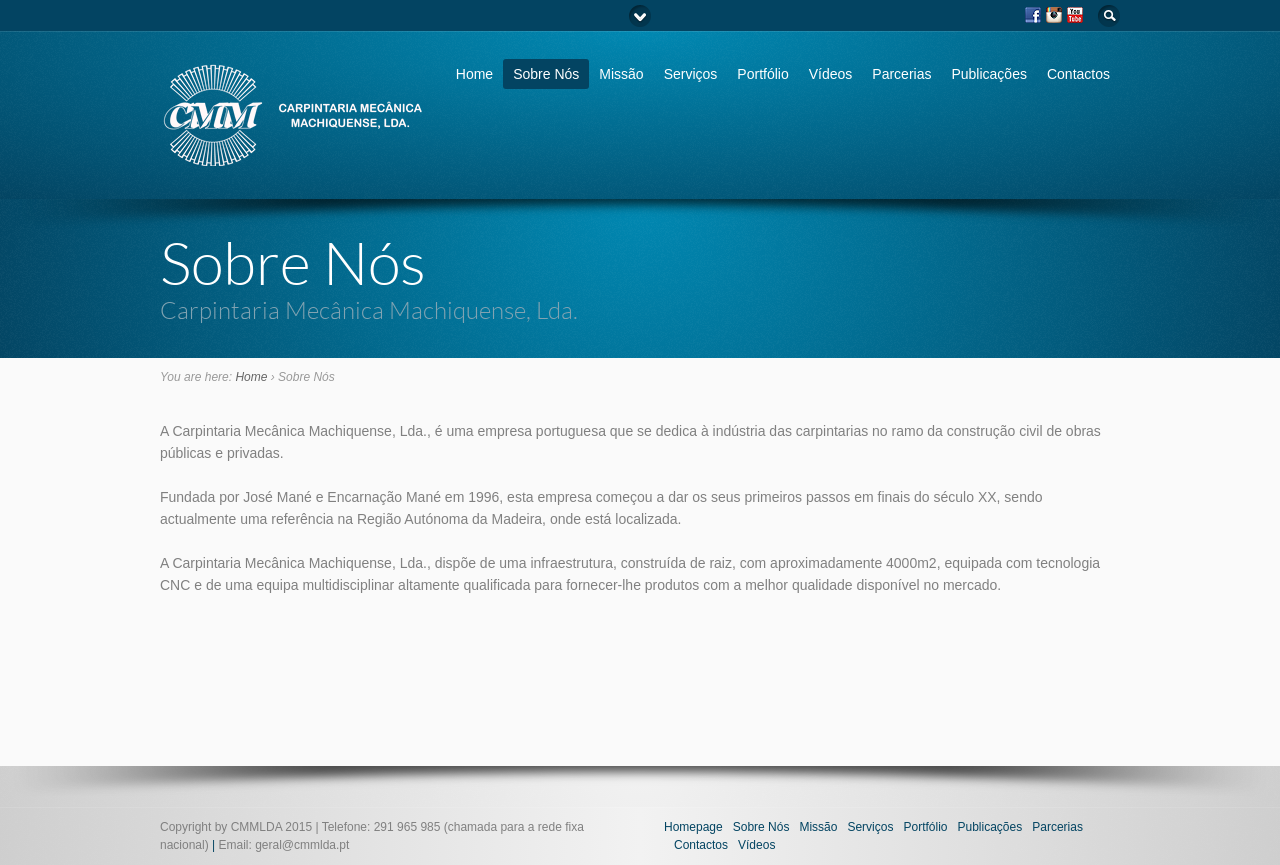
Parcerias (901, 74)
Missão (621, 74)
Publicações (989, 74)
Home (474, 74)
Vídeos (831, 74)
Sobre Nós (546, 74)
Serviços (691, 74)
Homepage (693, 827)
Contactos (1078, 74)
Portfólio (762, 74)
